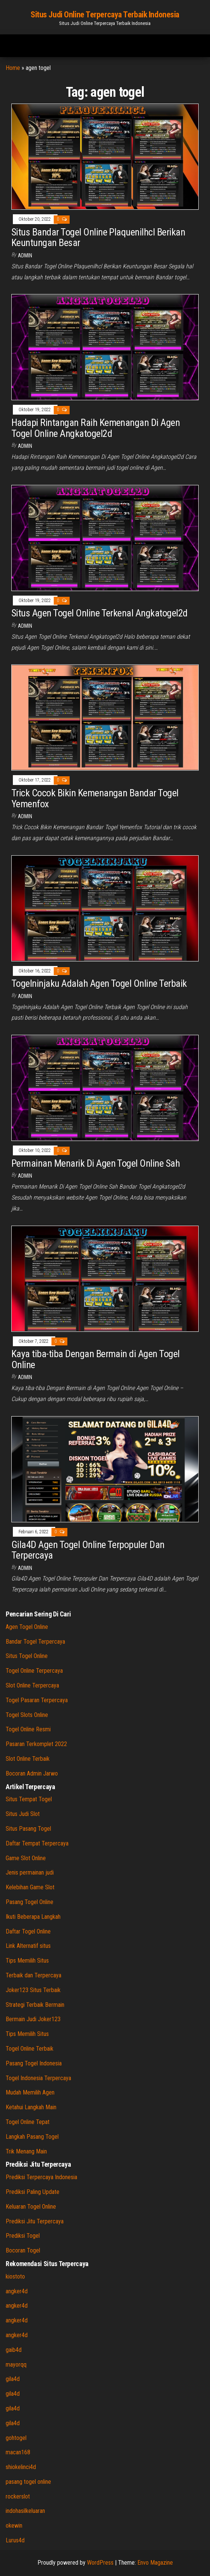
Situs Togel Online (27, 1656)
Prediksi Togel (23, 2235)
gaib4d (14, 2349)
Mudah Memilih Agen (30, 2092)
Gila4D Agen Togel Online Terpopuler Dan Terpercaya (88, 1550)
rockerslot (18, 2496)
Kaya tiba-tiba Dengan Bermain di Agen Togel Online (95, 1359)
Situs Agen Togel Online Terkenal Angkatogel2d (99, 613)
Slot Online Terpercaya (32, 1685)
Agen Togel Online (27, 1626)
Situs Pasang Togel (28, 1828)
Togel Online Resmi (28, 1729)
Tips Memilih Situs (27, 1960)
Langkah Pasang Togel (32, 2136)
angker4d (17, 2291)
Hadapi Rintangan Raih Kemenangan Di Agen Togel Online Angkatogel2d (95, 428)
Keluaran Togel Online (31, 2206)
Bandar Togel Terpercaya (35, 1641)
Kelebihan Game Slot (30, 1887)
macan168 (18, 2452)
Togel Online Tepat (28, 2122)
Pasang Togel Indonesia (34, 2063)
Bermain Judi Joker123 (33, 2019)
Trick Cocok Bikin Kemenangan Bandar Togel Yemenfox (95, 798)
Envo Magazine (155, 2562)
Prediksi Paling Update (32, 2191)
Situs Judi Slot (23, 1813)
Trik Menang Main (26, 2151)
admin (25, 255)
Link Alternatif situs (28, 1945)
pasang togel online (28, 2481)
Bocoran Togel (23, 2250)
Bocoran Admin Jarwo (32, 1773)
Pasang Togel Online (29, 1902)
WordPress (100, 2562)
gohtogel (16, 2437)
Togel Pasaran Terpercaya (37, 1700)
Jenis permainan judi (30, 1872)
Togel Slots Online (27, 1714)
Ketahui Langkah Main (31, 2107)
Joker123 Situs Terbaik (33, 1990)
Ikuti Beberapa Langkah (33, 1916)
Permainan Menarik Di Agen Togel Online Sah (95, 1163)
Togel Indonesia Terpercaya (38, 2078)
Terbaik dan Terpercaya (33, 1975)
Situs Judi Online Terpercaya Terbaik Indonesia (105, 14)
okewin (14, 2525)
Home (13, 67)
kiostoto (15, 2276)
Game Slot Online (26, 1858)
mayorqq (16, 2364)
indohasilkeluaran (25, 2510)
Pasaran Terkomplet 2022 (36, 1744)
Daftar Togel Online (28, 1931)
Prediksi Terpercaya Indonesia (41, 2177)
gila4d (13, 2378)
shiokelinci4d (21, 2467)
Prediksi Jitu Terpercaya (35, 2221)
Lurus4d (15, 2540)
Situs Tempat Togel (29, 1799)
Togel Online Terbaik (29, 2048)
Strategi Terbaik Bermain (35, 2004)
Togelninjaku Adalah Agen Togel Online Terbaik (99, 983)
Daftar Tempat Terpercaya (37, 1843)
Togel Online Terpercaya (34, 1670)
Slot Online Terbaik (28, 1758)
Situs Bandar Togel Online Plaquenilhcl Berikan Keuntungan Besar (98, 237)
